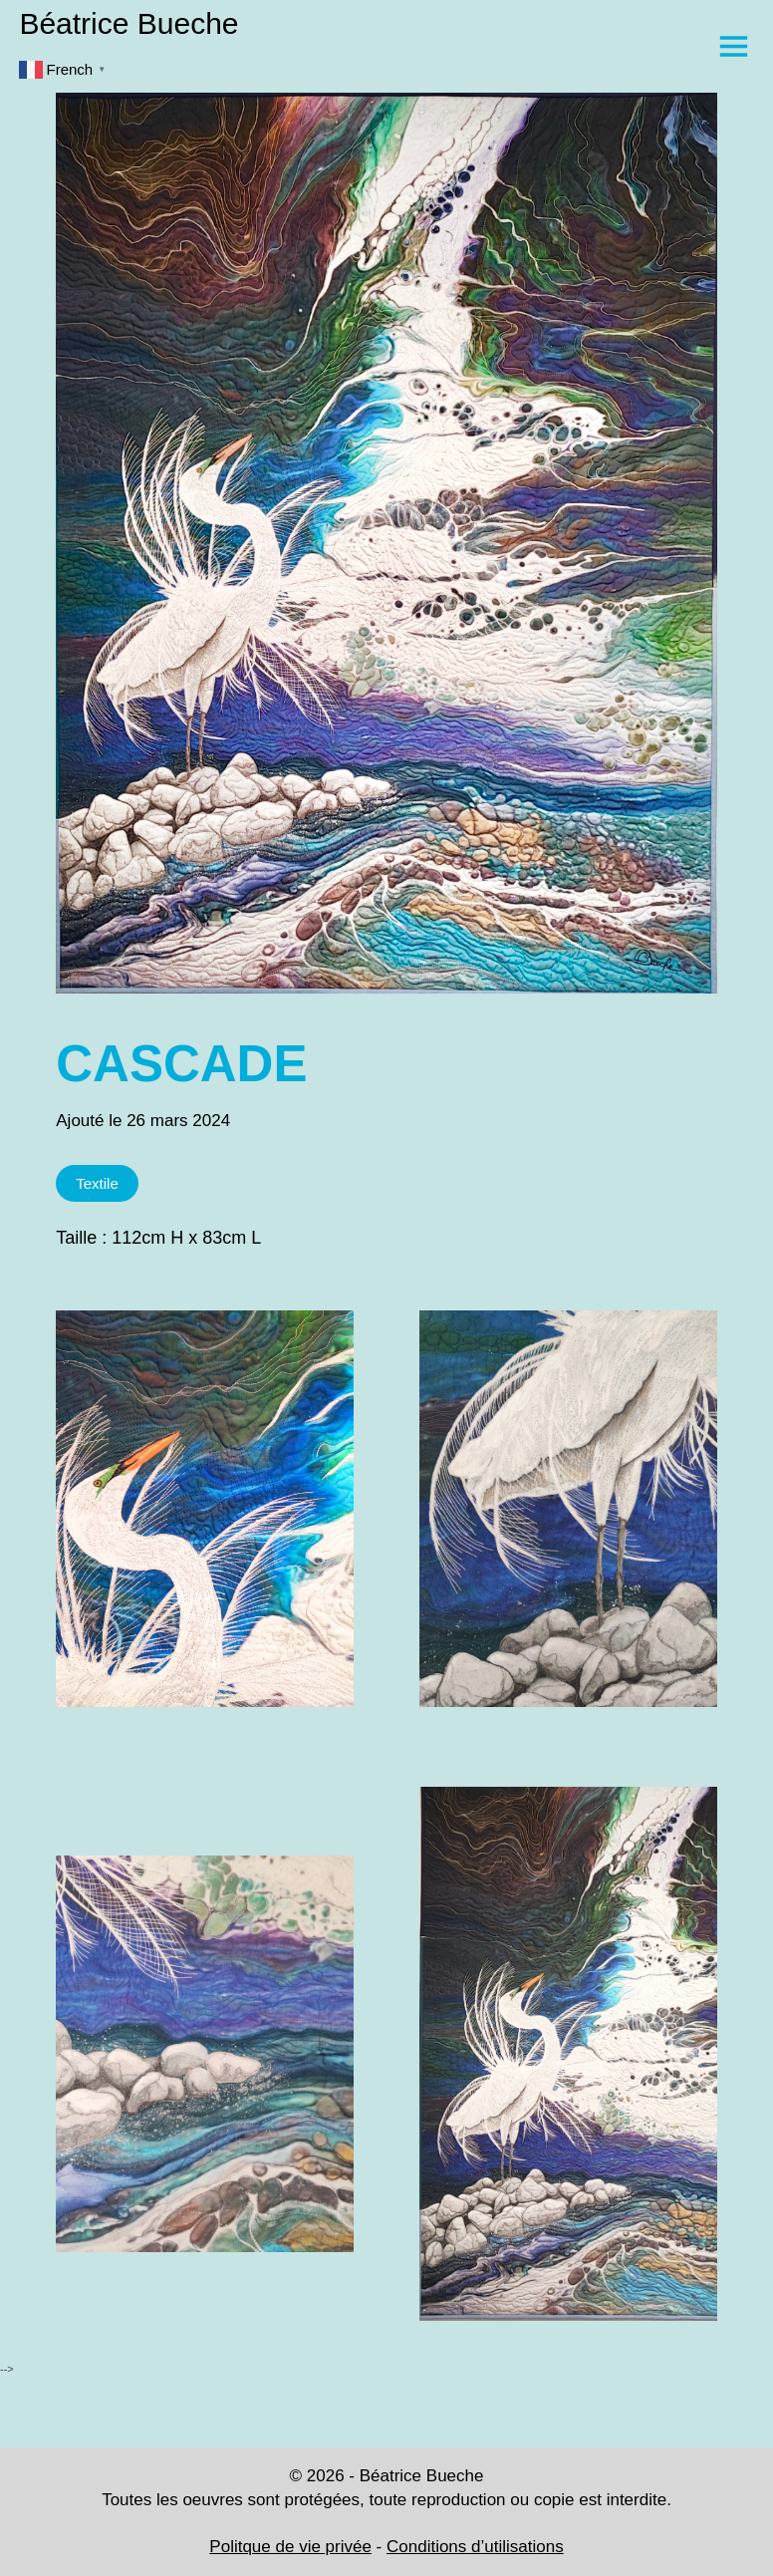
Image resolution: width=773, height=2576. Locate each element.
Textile (97, 1183)
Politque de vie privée (290, 2546)
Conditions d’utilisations (475, 2546)
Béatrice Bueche (128, 23)
